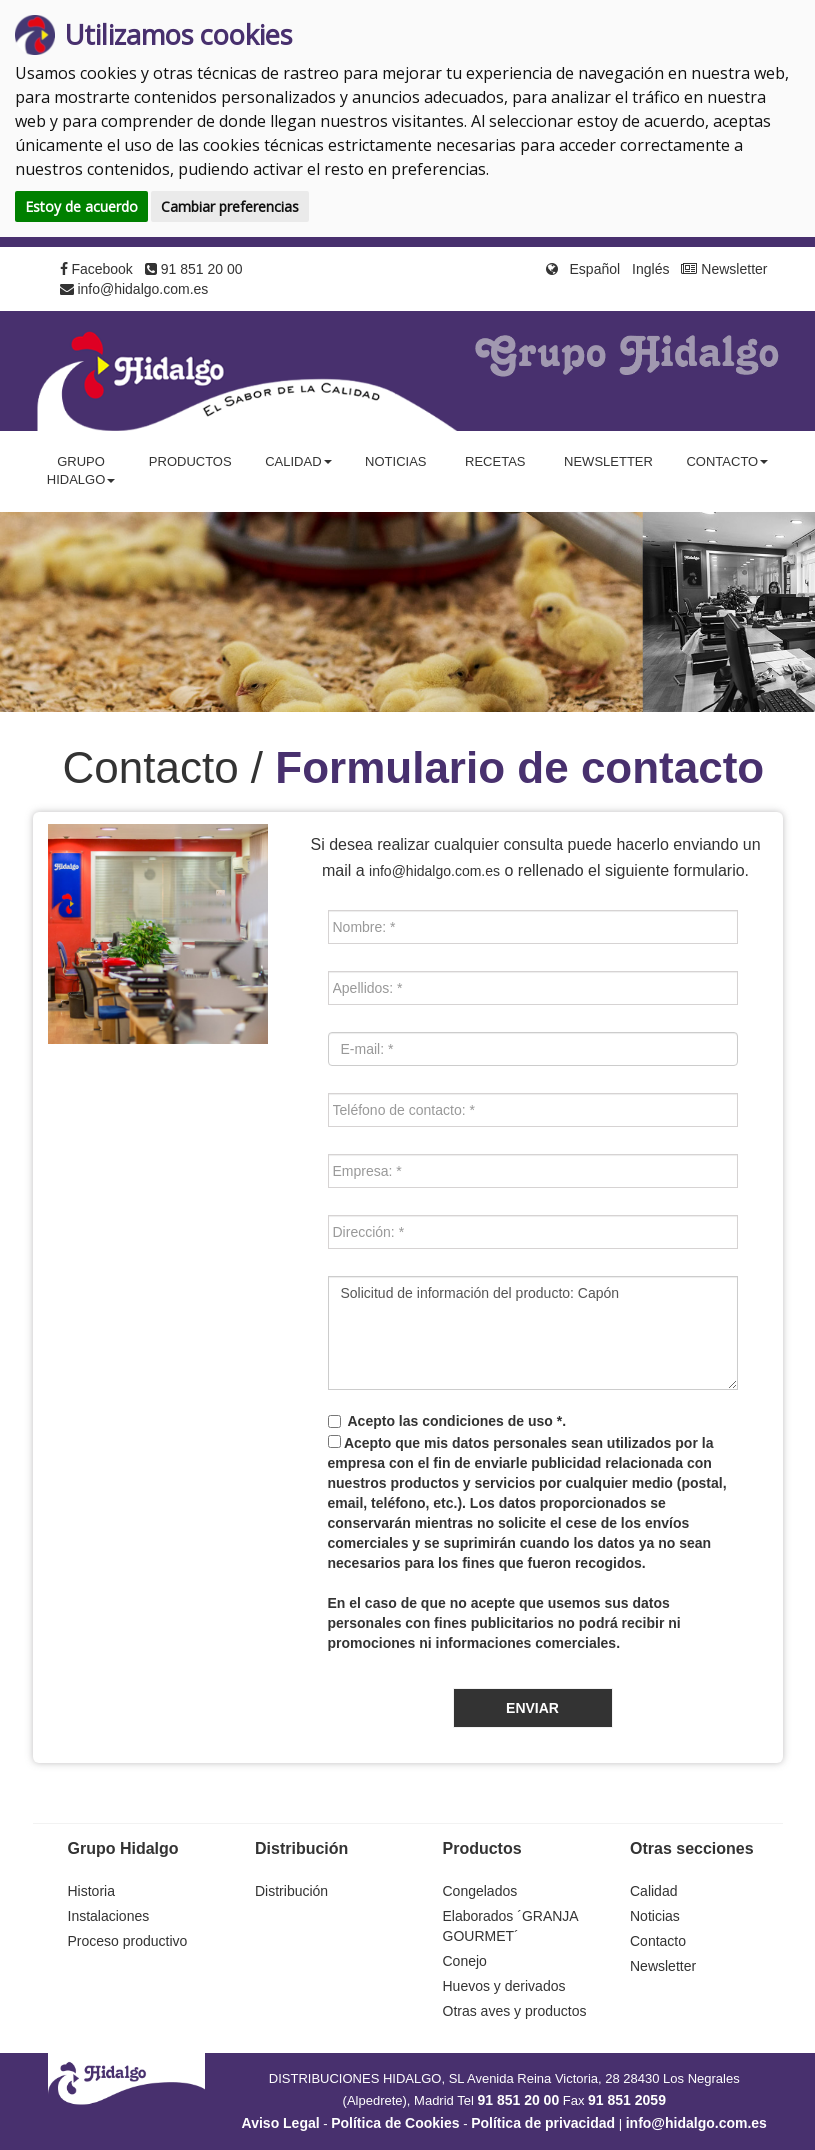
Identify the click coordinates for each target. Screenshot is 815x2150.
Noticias (395, 461)
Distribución (291, 1891)
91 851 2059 (627, 2100)
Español (595, 269)
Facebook (96, 269)
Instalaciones (109, 1916)
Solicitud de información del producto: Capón (533, 1333)
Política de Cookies (395, 2123)
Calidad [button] (298, 461)
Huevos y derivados (504, 1986)
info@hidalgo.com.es (134, 289)
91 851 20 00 (194, 269)
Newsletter (724, 269)
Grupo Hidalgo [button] (81, 471)
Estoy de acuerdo (81, 206)
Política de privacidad (543, 2123)
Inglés (650, 269)
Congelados (480, 1891)
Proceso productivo (128, 1941)
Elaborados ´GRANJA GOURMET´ (510, 1926)
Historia (91, 1891)
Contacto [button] (727, 461)
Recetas (495, 461)
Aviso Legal (281, 2123)
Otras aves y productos (515, 2011)
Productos (190, 461)
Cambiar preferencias (230, 206)
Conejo (465, 1961)
